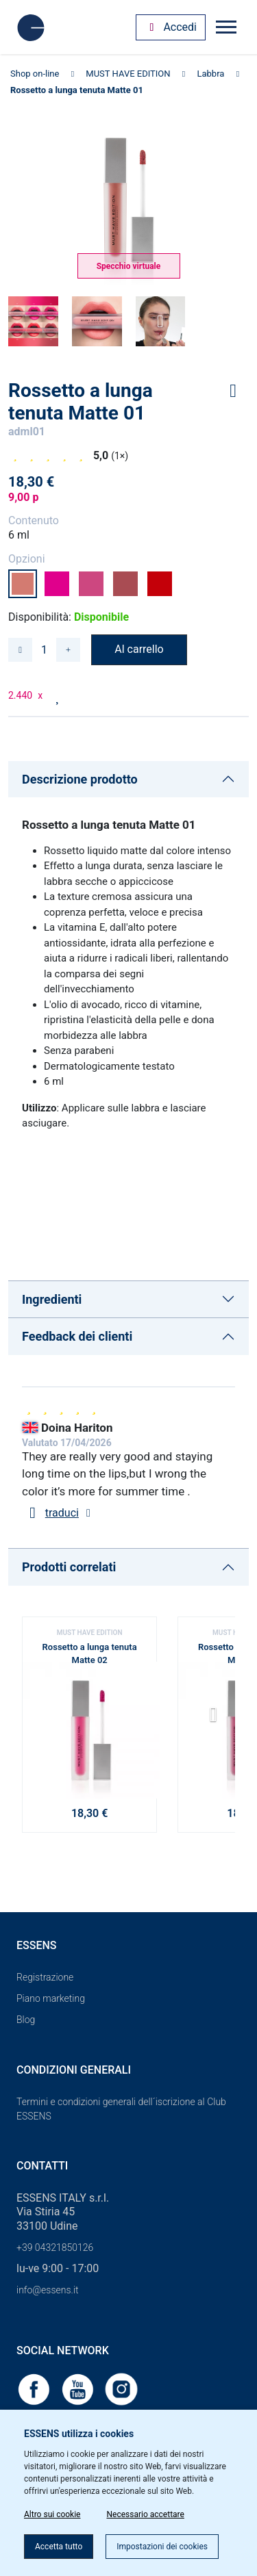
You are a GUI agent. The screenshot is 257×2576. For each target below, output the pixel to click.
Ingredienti (52, 1299)
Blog (25, 2019)
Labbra (211, 73)
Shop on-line (34, 73)
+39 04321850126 (54, 2247)
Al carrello (138, 649)
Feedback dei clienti (77, 1336)
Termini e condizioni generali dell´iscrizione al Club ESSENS (121, 2109)
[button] (219, 1719)
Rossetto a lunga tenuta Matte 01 (76, 90)
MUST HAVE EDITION (128, 73)
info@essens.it (47, 2289)
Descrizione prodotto (80, 779)
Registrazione (44, 1977)
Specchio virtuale (129, 266)
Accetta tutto (58, 2546)
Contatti (42, 2165)
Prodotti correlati (69, 1567)
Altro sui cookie (52, 2514)
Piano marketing (50, 1998)
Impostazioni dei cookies (162, 2546)
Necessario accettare (145, 2514)
